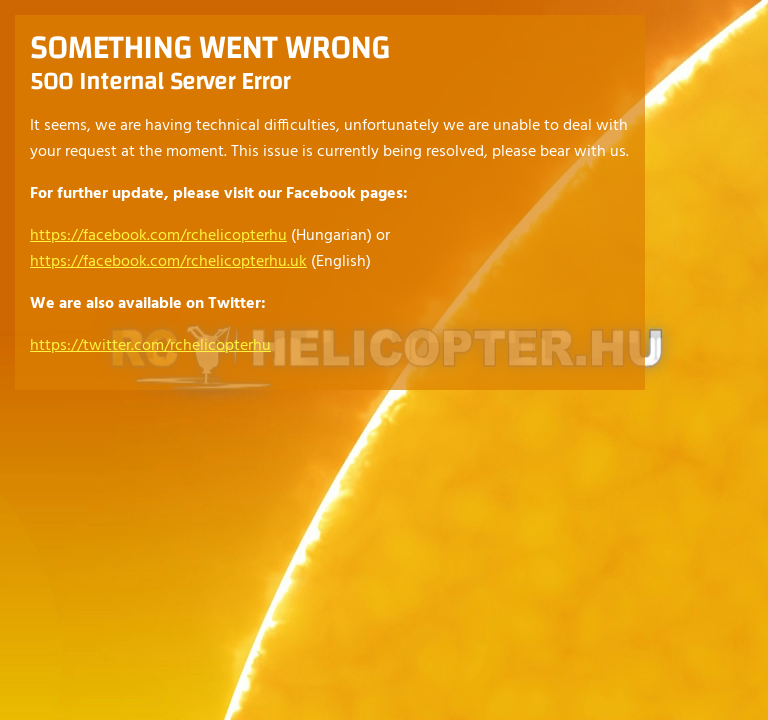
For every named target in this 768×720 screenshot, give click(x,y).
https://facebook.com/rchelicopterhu (158, 236)
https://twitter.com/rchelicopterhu (150, 346)
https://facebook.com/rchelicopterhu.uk (168, 262)
